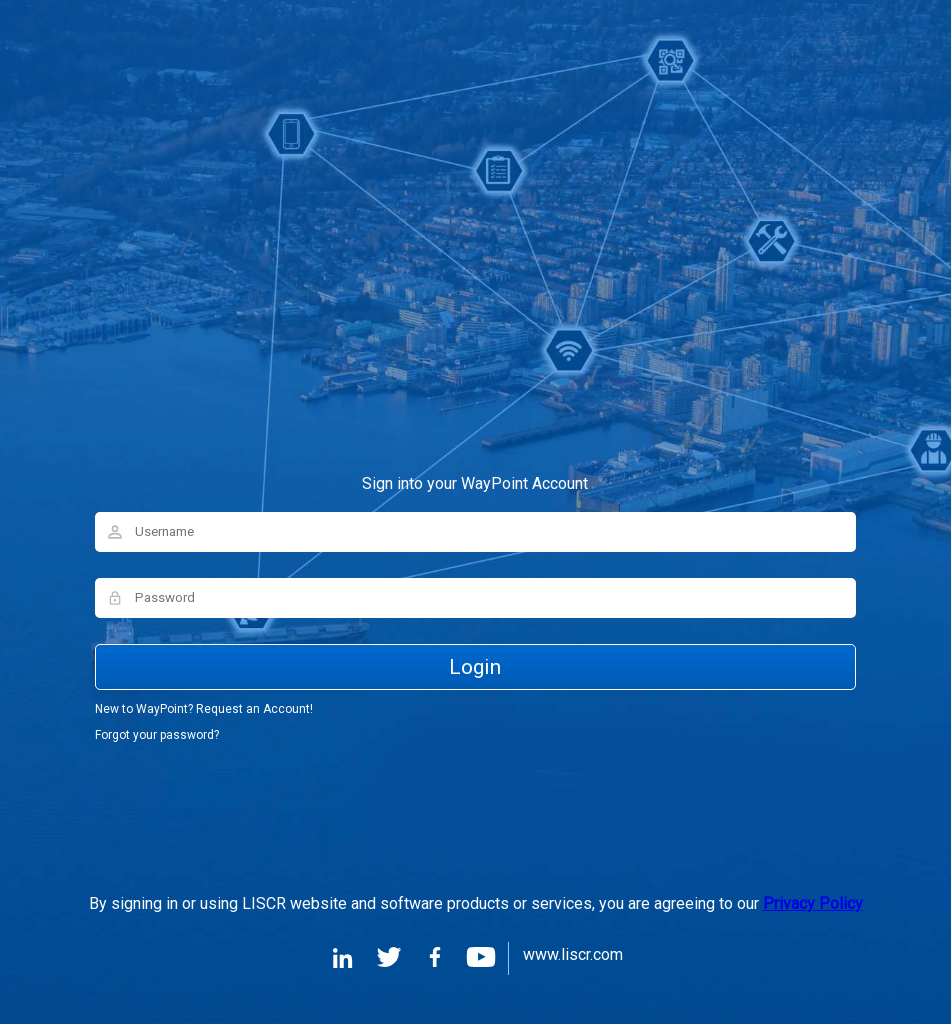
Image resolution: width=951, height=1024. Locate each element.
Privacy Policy (813, 903)
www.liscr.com (573, 955)
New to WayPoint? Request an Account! (204, 709)
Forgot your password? (157, 735)
